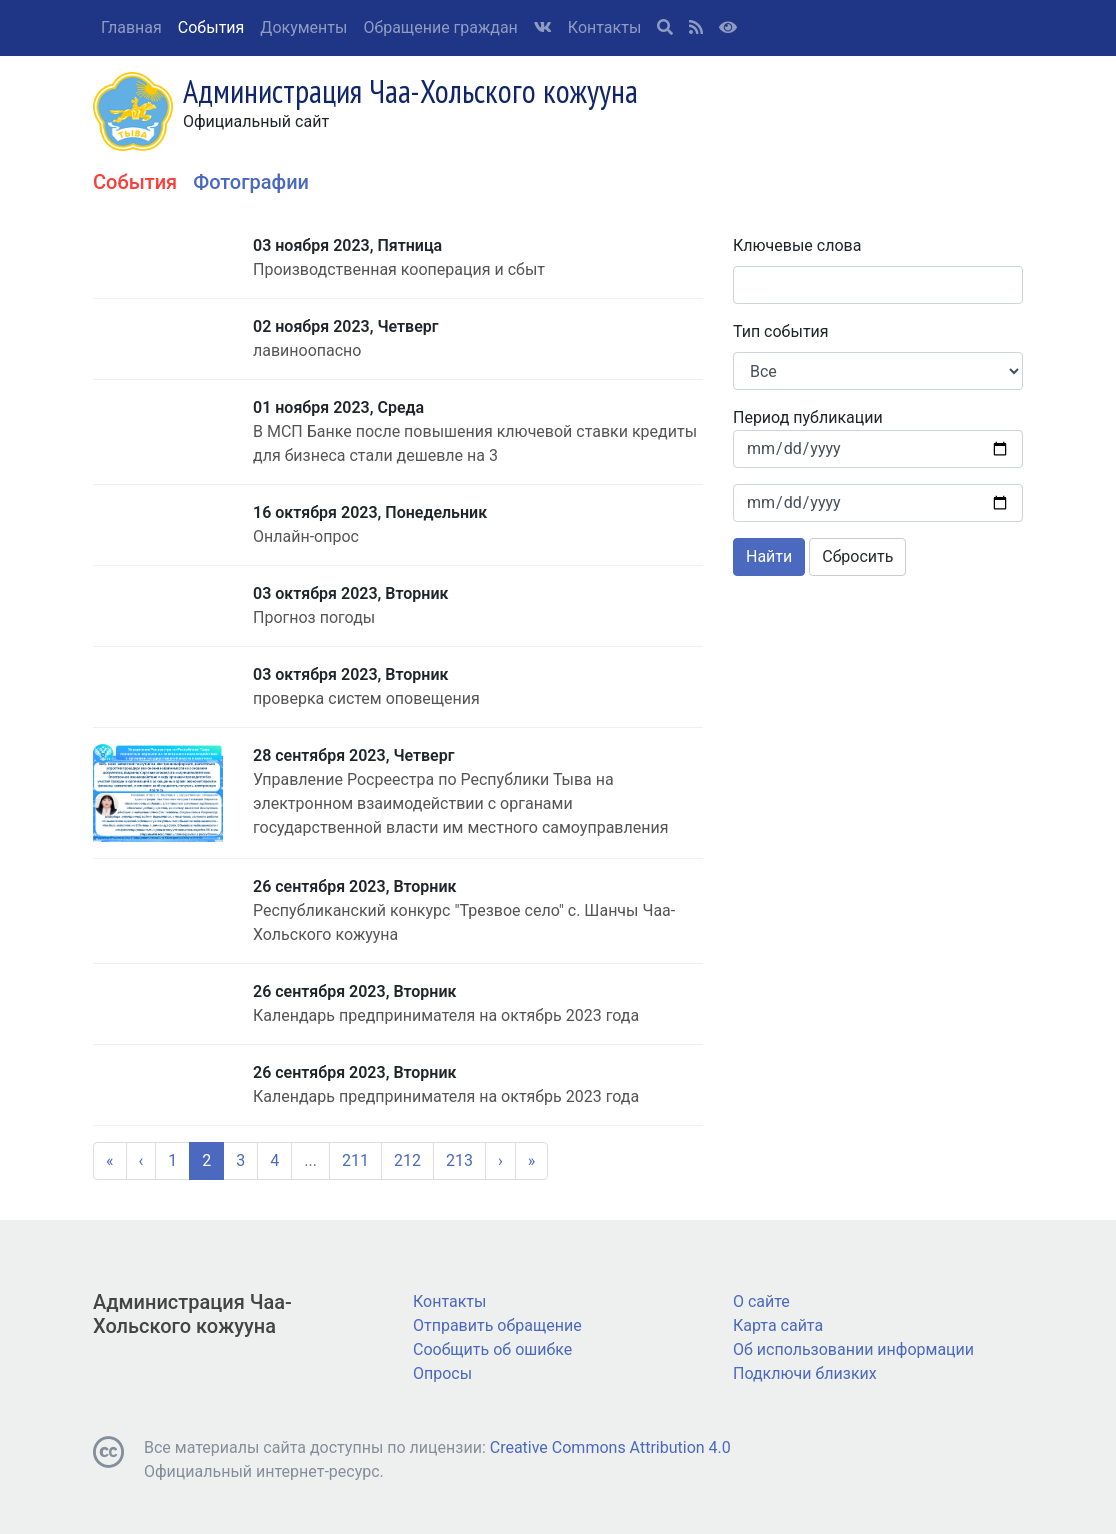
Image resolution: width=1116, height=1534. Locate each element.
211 (355, 1160)
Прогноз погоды (314, 617)
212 (407, 1160)
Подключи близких (805, 1373)
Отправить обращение (497, 1325)
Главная (131, 27)
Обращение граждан (440, 27)
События (211, 27)
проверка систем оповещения (366, 698)
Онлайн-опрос (306, 536)
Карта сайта (778, 1325)
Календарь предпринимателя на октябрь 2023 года (446, 1015)
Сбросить (857, 556)
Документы (303, 27)
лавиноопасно (307, 350)
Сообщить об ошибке (492, 1349)
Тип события (781, 331)
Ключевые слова (797, 245)
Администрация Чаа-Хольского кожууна (192, 1314)
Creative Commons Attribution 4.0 (610, 1447)
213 (459, 1160)
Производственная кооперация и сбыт (399, 269)
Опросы (442, 1373)
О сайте (761, 1301)
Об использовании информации (853, 1349)
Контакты (604, 27)
